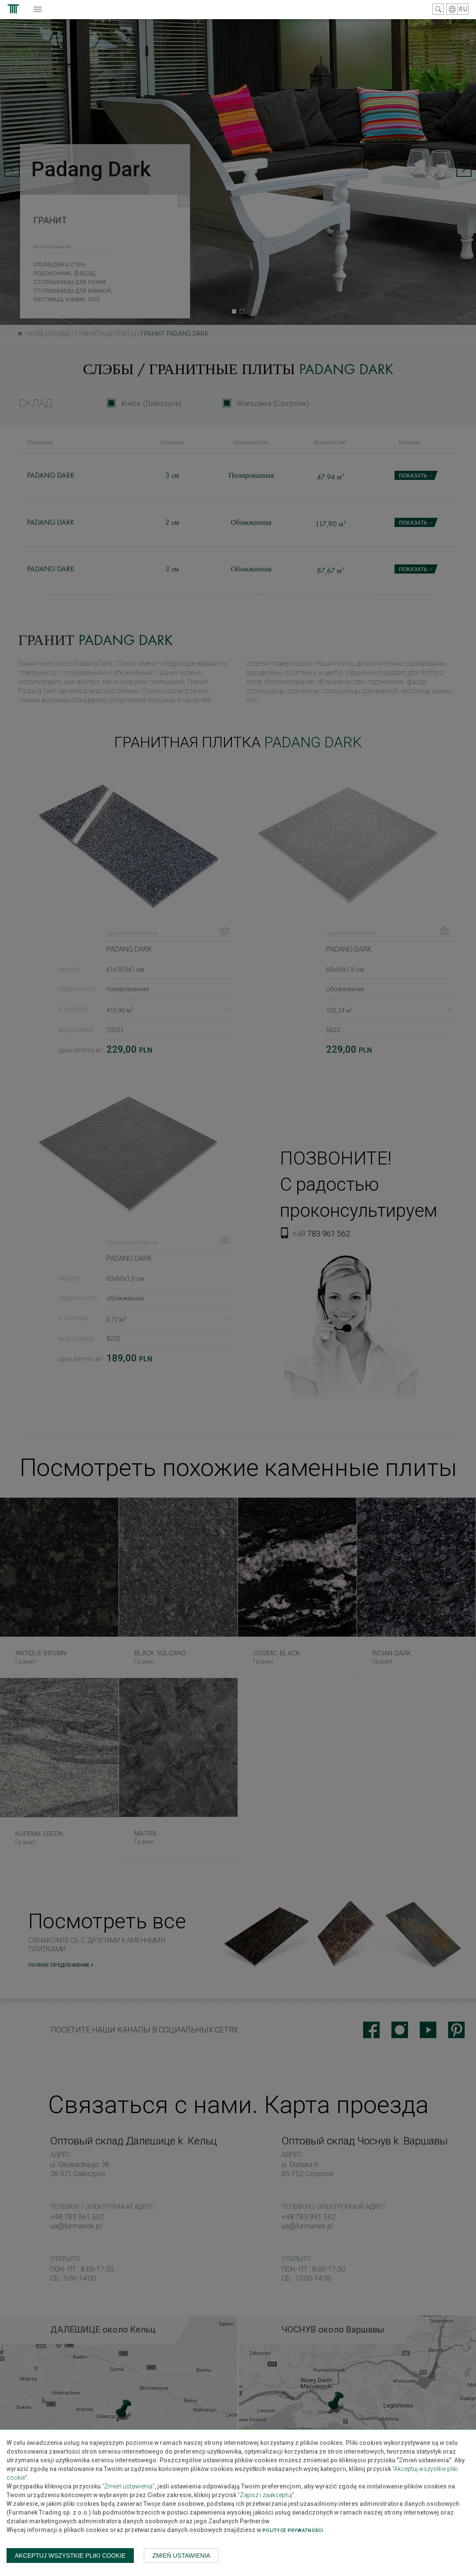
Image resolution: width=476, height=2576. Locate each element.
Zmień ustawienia (181, 2555)
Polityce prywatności (292, 2530)
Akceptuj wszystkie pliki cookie (70, 2555)
